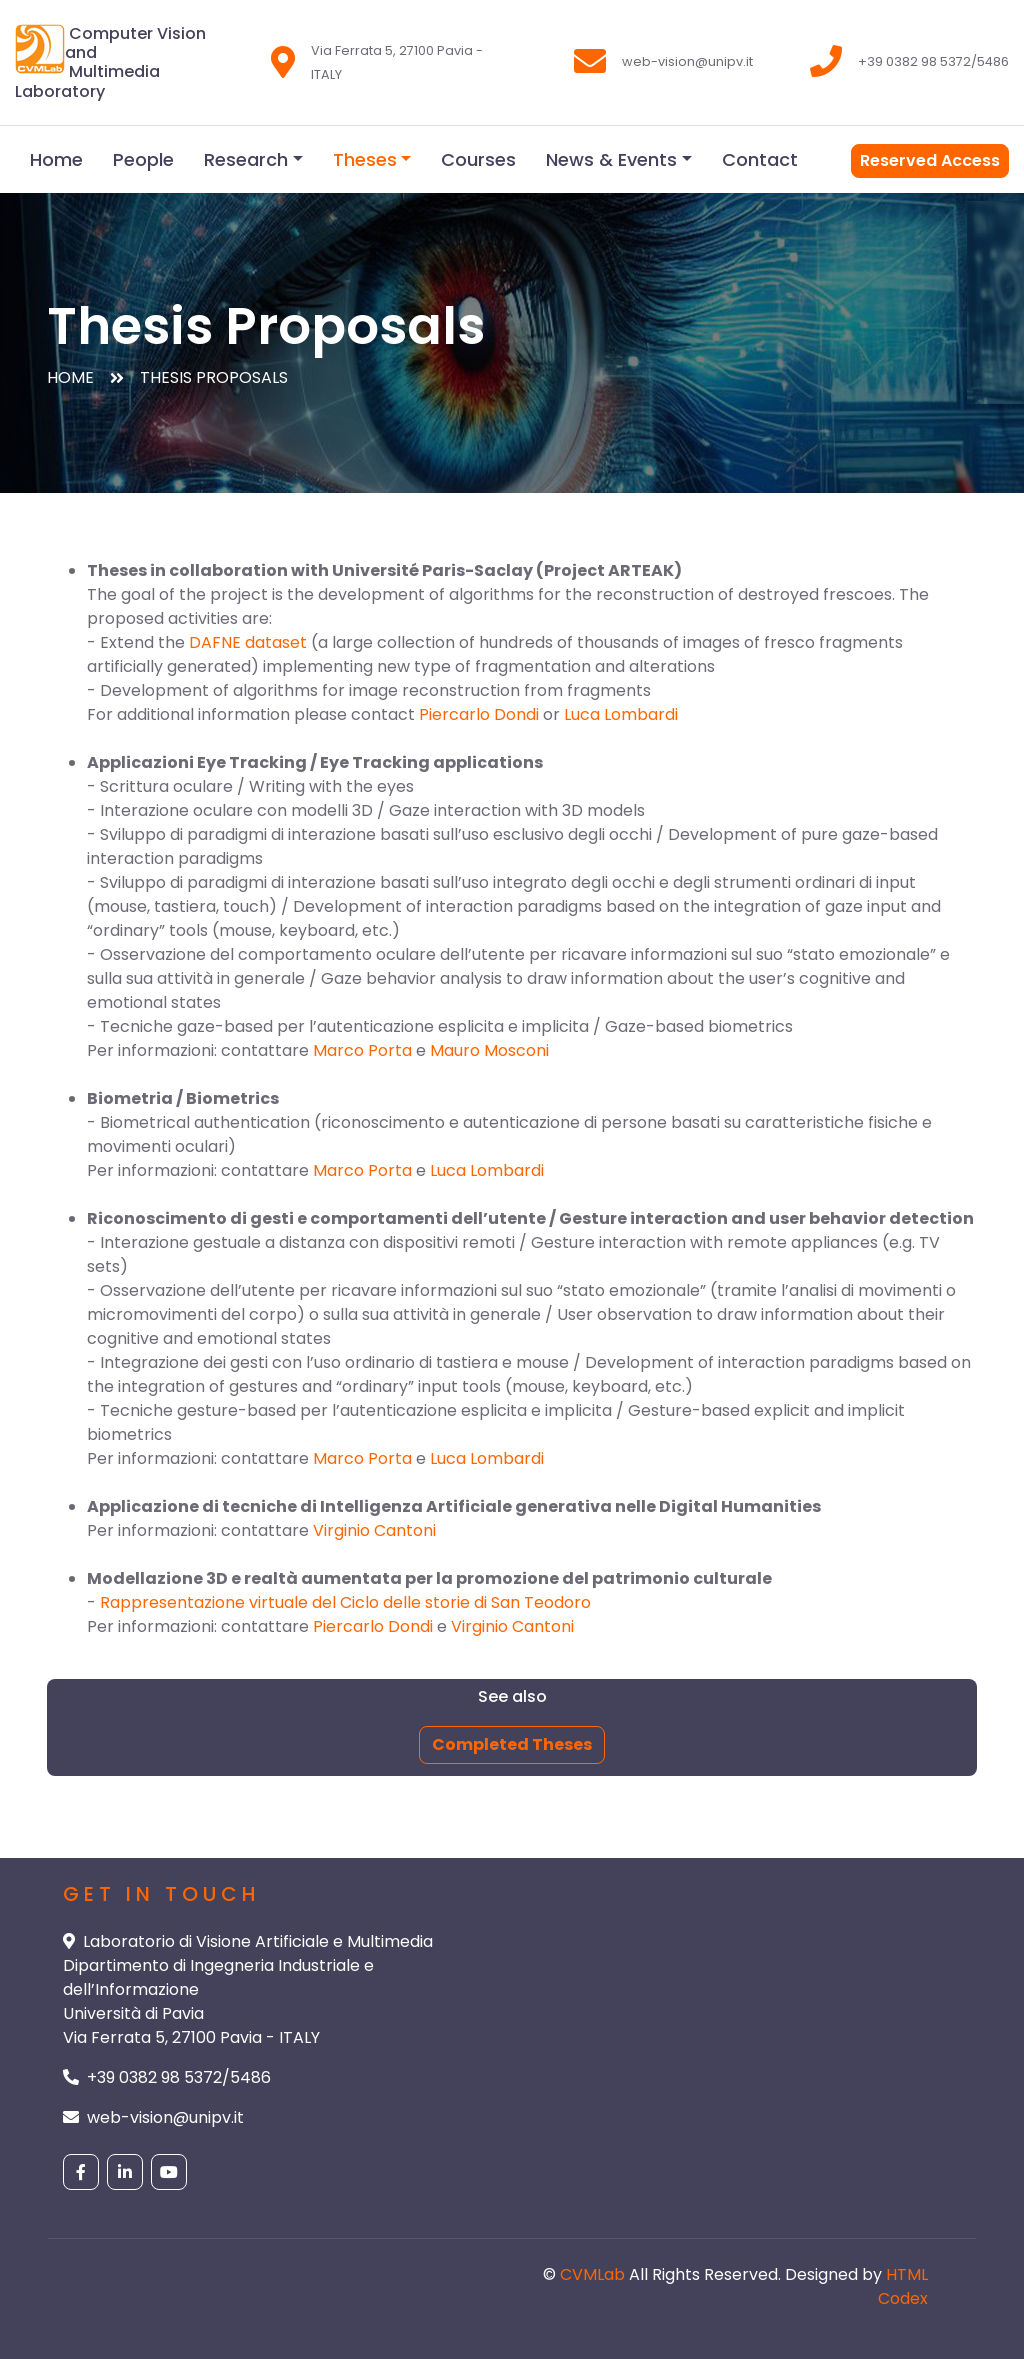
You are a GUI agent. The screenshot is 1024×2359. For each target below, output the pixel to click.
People (143, 159)
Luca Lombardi (621, 714)
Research (246, 159)
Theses (365, 159)
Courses (478, 159)
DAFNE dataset (248, 642)
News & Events (611, 159)
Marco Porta (362, 1050)
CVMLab (592, 2274)
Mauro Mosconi (489, 1050)
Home (56, 159)
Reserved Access (930, 160)
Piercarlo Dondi (479, 714)
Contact (760, 159)
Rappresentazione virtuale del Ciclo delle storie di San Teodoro (345, 1602)
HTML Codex (903, 2286)
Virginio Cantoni (374, 1530)
